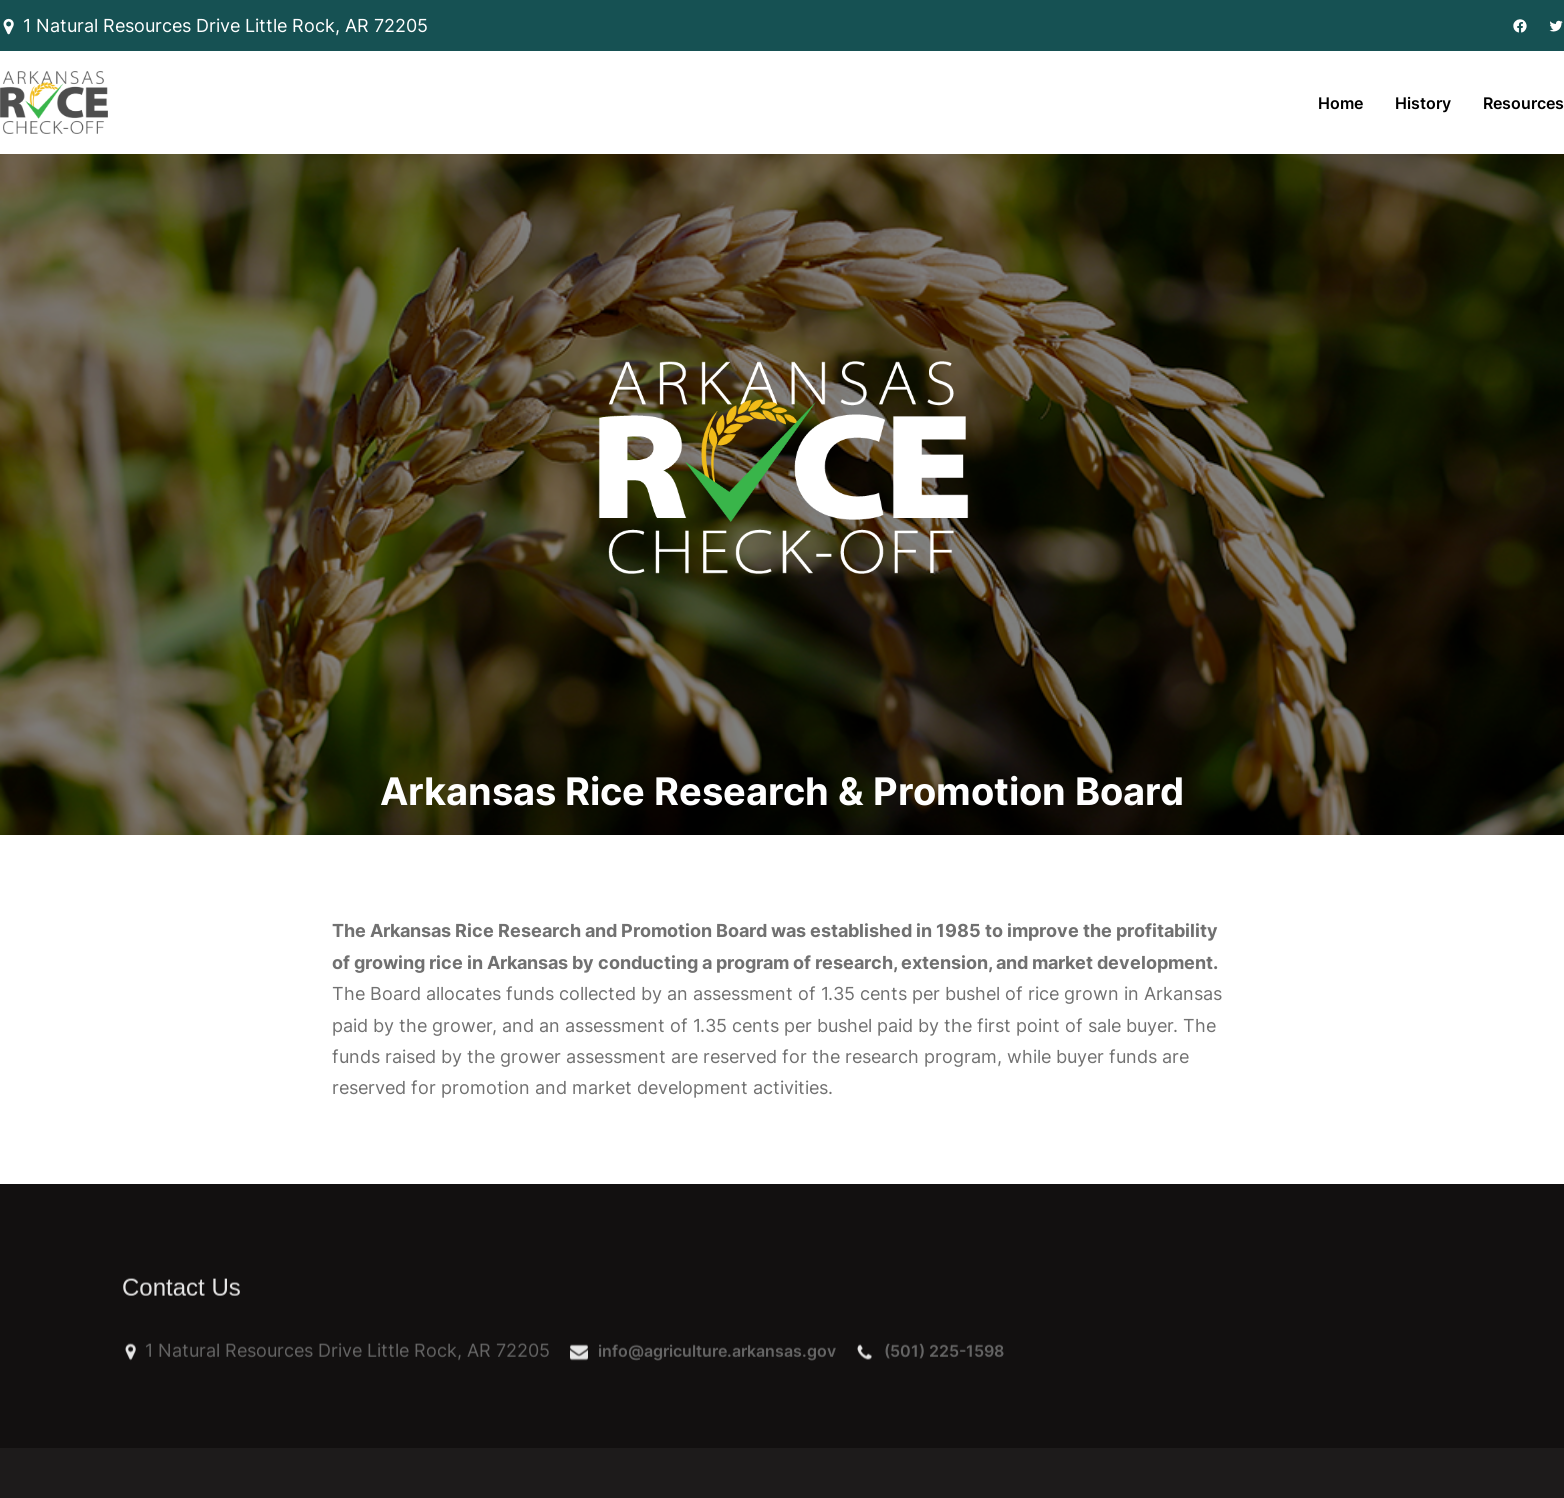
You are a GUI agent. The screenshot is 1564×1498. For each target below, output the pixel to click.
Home (1340, 103)
